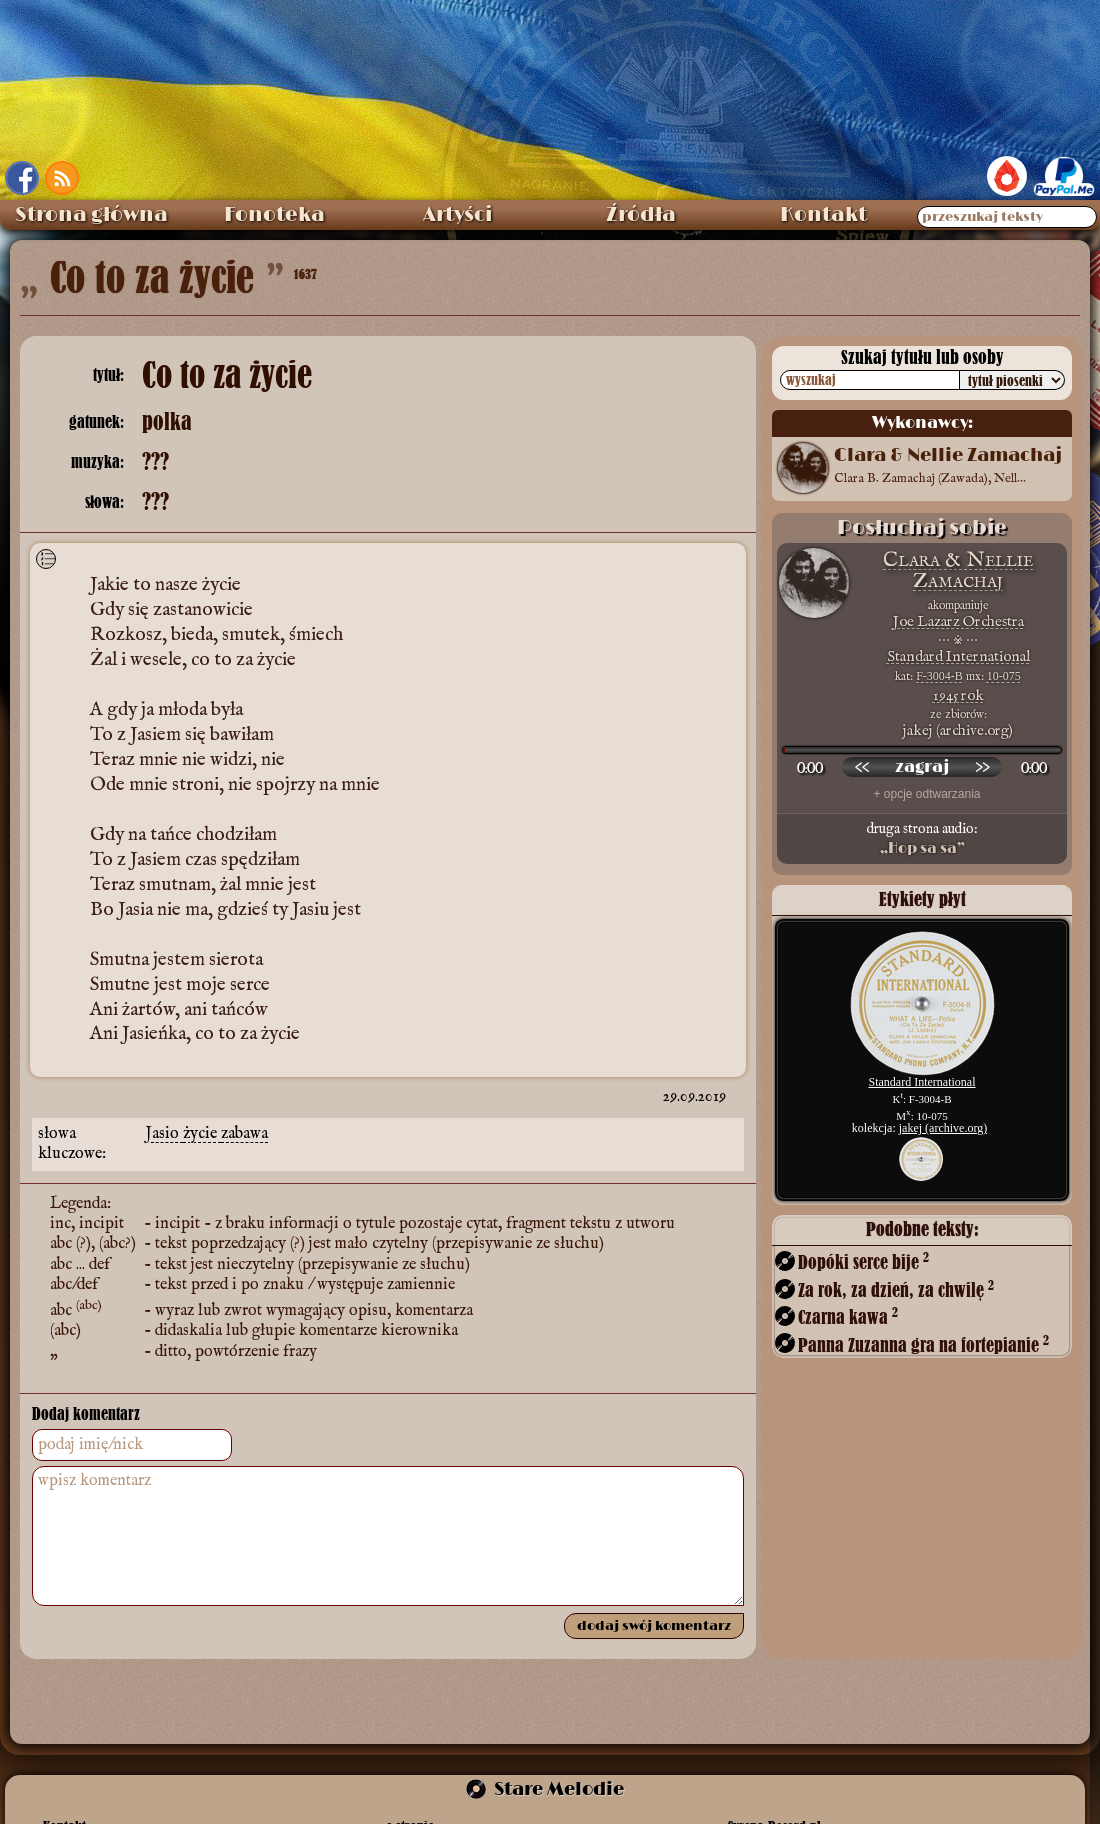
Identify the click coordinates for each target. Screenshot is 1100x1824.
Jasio (164, 1134)
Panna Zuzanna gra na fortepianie (923, 1344)
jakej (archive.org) (943, 1128)
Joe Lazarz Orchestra (958, 621)
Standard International (958, 656)
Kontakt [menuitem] (823, 215)
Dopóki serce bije (863, 1261)
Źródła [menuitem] (641, 215)
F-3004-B (939, 676)
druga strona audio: (922, 839)
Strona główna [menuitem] (91, 215)
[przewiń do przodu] (982, 767)
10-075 (1004, 676)
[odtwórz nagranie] (922, 767)
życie (202, 1134)
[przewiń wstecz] (862, 767)
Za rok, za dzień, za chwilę (896, 1289)
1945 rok (958, 695)
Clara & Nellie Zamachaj (958, 570)
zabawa (244, 1134)
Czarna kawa (848, 1316)
